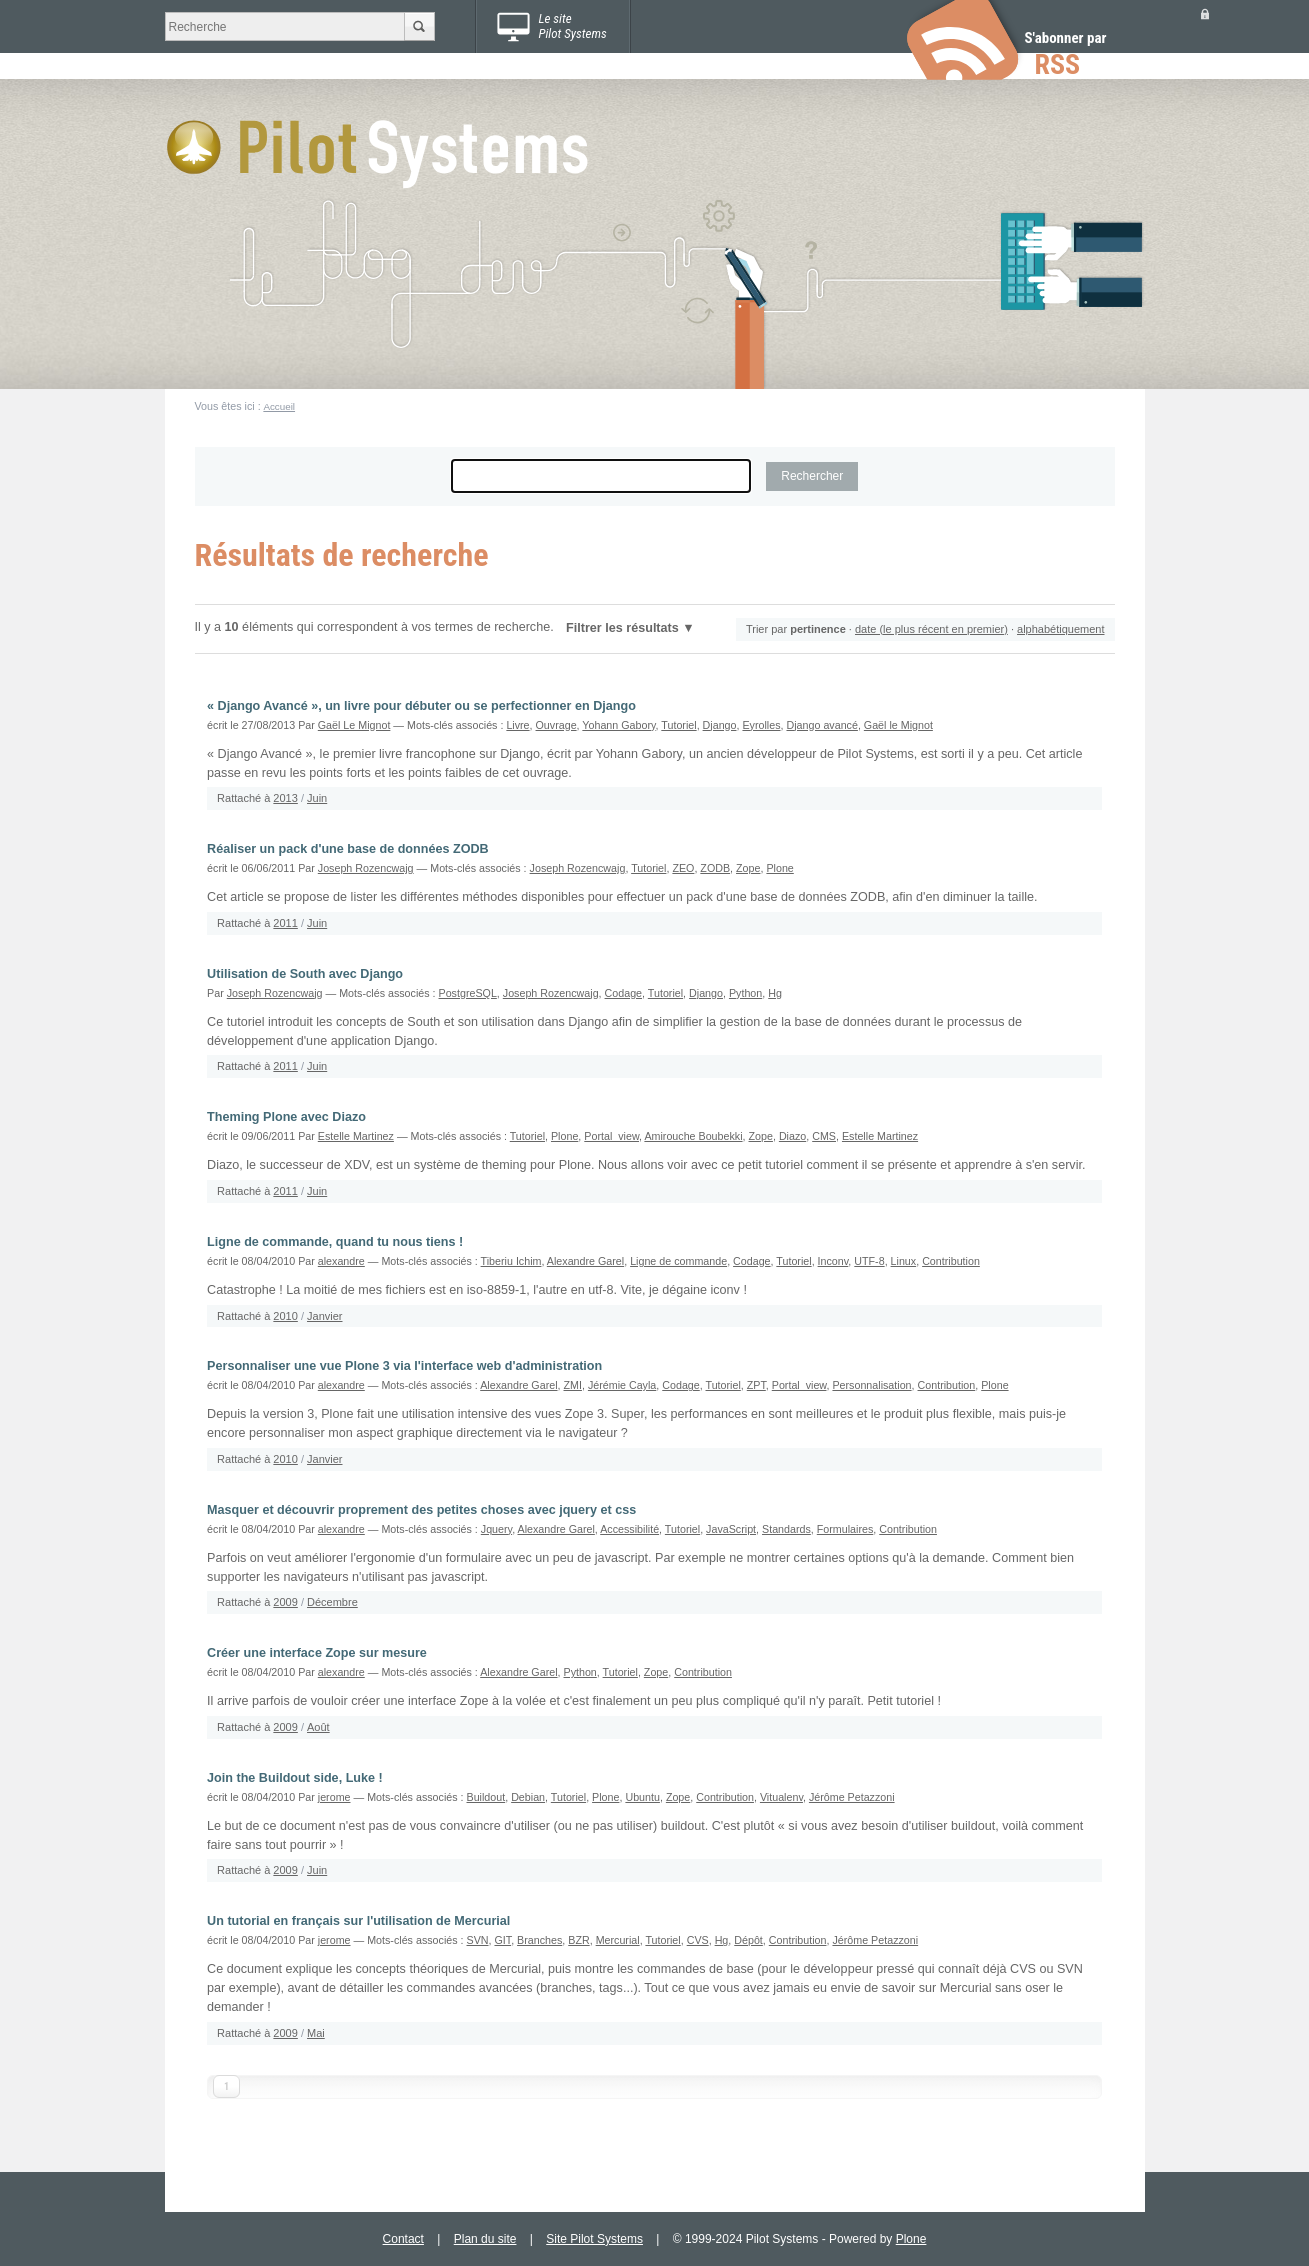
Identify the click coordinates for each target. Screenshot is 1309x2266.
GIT (502, 1940)
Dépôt (748, 1940)
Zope (748, 868)
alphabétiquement (1060, 629)
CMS (824, 1136)
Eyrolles (761, 725)
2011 (285, 923)
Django (720, 725)
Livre (517, 725)
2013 (285, 798)
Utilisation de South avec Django (305, 974)
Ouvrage (556, 725)
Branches (539, 1940)
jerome (334, 1797)
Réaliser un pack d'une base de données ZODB (348, 849)
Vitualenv (781, 1797)
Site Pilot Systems (594, 2239)
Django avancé (821, 725)
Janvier (324, 1316)
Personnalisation (871, 1385)
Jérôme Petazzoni (852, 1797)
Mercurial (618, 1940)
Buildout (486, 1797)
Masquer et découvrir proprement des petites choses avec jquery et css (421, 1510)
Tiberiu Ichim (511, 1261)
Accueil (279, 406)
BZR (578, 1940)
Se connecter (1205, 13)
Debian (528, 1797)
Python (745, 993)
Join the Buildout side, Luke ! (295, 1778)
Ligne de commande (678, 1261)
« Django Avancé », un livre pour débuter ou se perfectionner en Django (421, 706)
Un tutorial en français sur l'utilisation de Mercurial (358, 1921)
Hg (775, 993)
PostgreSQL (468, 993)
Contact (403, 2239)
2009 (285, 1602)
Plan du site (485, 2239)
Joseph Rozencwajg (366, 868)
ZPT (756, 1385)
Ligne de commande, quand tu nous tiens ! (335, 1242)
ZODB (715, 868)
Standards (786, 1529)
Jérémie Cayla (622, 1385)
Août (318, 1727)
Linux (904, 1261)
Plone (779, 868)
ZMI (573, 1385)
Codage (624, 993)
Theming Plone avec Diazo (286, 1117)
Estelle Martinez (356, 1136)
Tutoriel (678, 725)
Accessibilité (629, 1529)
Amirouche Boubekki (693, 1136)
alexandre (341, 1261)
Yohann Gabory (618, 725)
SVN (478, 1940)
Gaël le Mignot (898, 725)
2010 (285, 1316)
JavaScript (731, 1529)
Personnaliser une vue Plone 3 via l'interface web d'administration (404, 1366)
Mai (316, 2033)
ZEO (683, 868)
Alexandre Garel (585, 1261)
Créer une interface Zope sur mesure (317, 1653)
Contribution (951, 1261)
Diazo (792, 1136)
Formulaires (845, 1529)
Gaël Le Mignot (354, 725)
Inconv (833, 1261)
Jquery (496, 1529)
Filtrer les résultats (622, 628)
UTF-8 (869, 1261)
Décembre (332, 1602)
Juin (317, 798)
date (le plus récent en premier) (931, 629)
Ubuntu (642, 1797)
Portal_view (611, 1136)
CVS (698, 1940)
